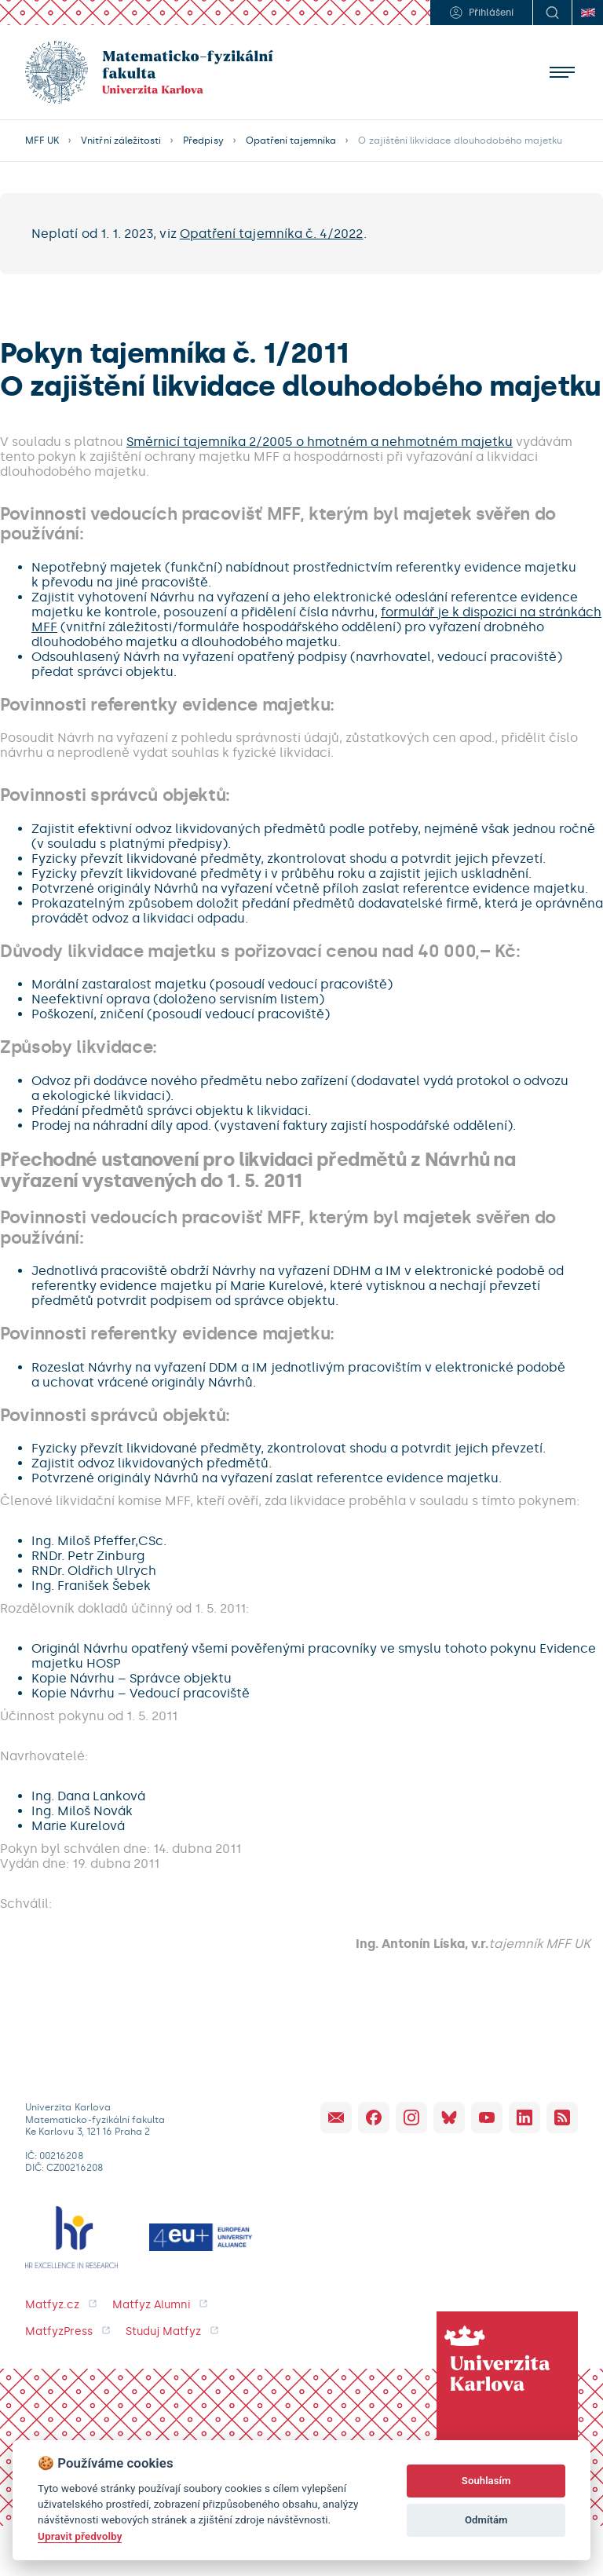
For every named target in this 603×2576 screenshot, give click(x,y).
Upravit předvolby (80, 2536)
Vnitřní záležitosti (121, 140)
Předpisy (203, 140)
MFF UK (42, 140)
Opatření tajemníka (291, 140)
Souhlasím (486, 2480)
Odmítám (486, 2520)
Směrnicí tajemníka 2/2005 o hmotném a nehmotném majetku (319, 441)
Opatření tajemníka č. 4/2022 (272, 233)
